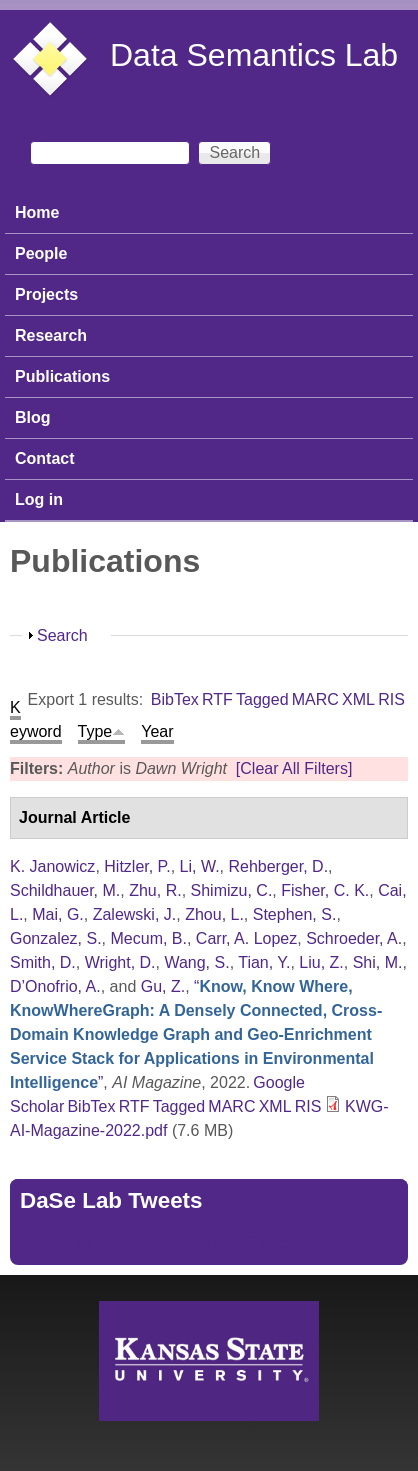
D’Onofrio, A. (55, 986)
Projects (46, 294)
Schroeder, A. (354, 938)
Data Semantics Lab (254, 55)
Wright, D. (120, 962)
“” (196, 1034)
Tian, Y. (264, 962)
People (41, 253)
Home (37, 212)
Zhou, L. (214, 914)
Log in (39, 499)
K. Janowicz (52, 866)
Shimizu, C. (232, 890)
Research (51, 335)
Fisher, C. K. (325, 890)
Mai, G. (58, 914)
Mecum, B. (149, 938)
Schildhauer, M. (65, 890)
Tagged (262, 699)
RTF (217, 699)
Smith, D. (43, 962)
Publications (62, 376)
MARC (315, 699)
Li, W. (200, 866)
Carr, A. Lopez (246, 938)
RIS (391, 699)
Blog (33, 417)
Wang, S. (196, 962)
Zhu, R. (155, 890)
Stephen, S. (295, 914)
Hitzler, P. (137, 866)
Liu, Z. (321, 962)
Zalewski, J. (135, 914)
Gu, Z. (163, 986)
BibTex (175, 699)
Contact (45, 458)
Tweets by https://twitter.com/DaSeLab (156, 1242)
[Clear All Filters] (294, 768)
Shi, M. (378, 962)
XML (358, 699)
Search (62, 635)
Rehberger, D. (278, 866)
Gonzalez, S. (56, 938)
